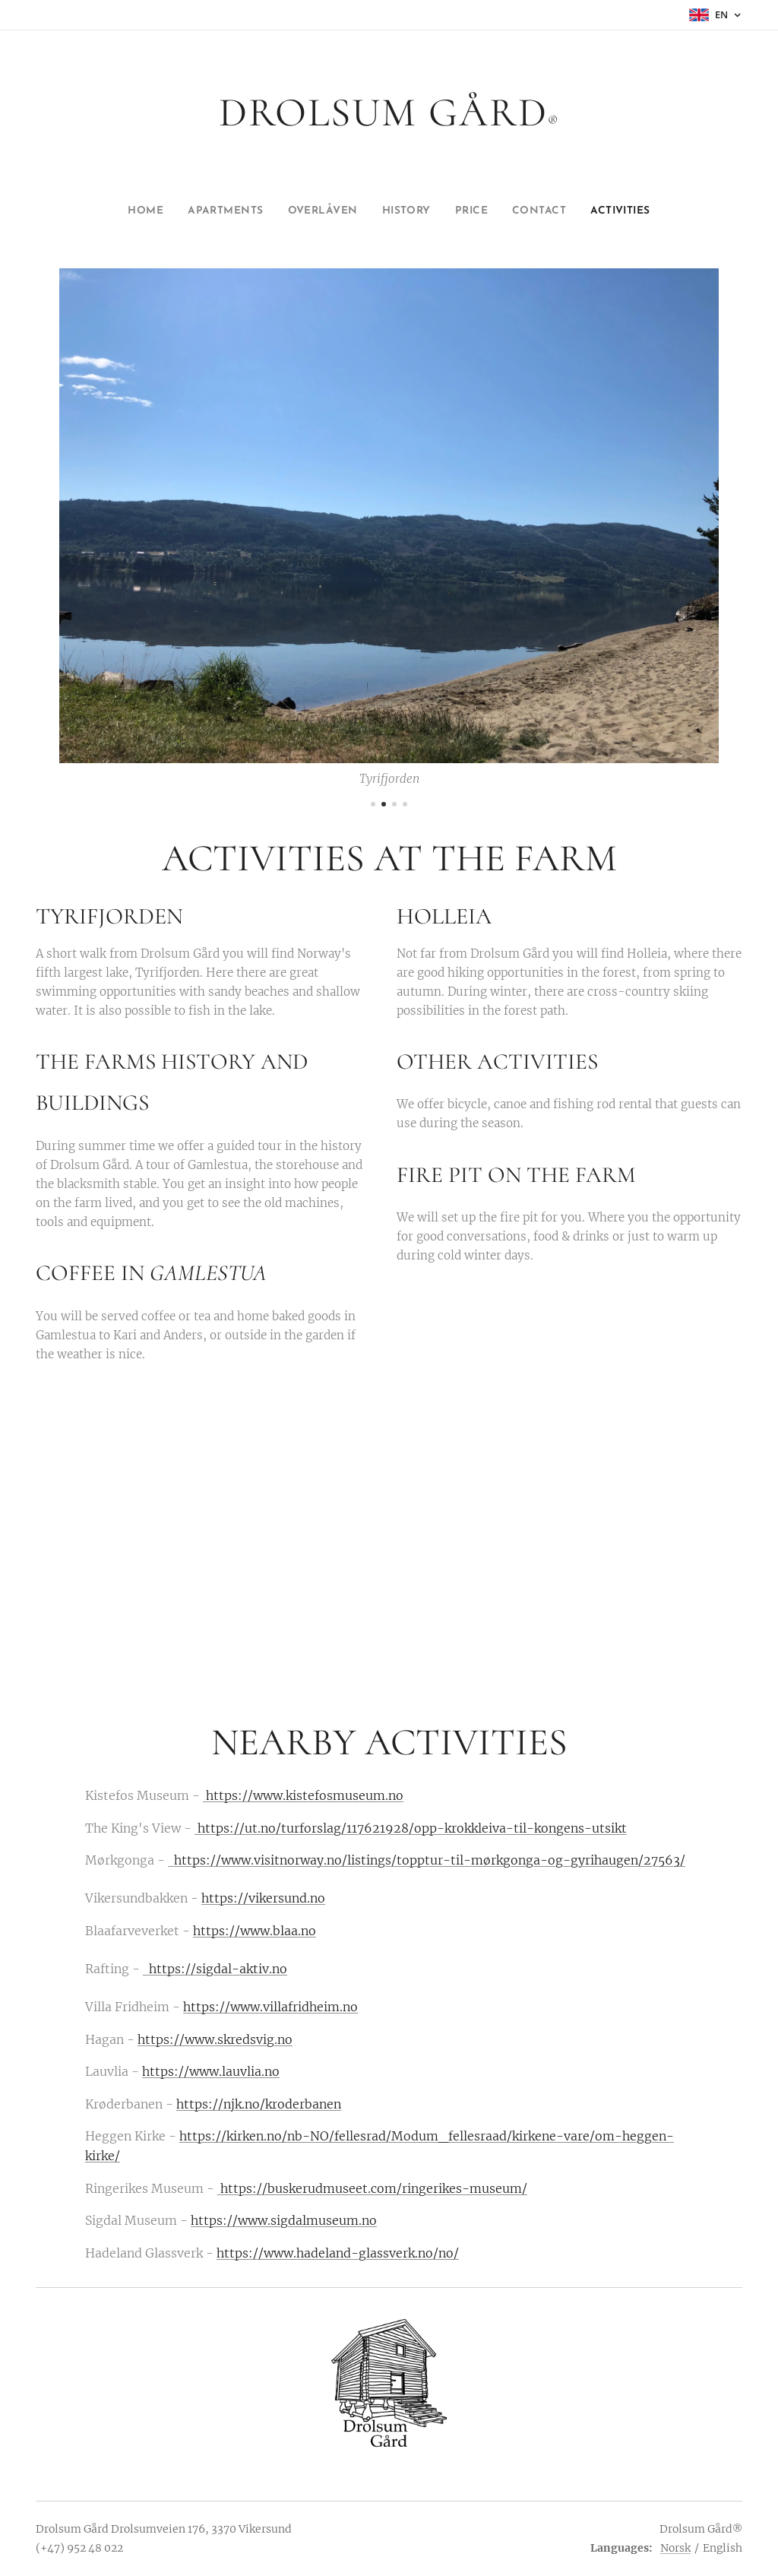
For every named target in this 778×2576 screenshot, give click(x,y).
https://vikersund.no (263, 1898)
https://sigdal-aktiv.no (215, 1969)
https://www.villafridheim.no (270, 2007)
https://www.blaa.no (254, 1930)
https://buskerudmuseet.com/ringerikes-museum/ (372, 2188)
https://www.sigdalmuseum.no (284, 2221)
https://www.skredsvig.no (215, 2039)
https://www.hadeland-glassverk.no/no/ (338, 2253)
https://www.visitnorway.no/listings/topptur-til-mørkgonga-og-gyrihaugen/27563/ (426, 1860)
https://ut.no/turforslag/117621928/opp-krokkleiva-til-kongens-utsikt (410, 1828)
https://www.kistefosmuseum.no (304, 1796)
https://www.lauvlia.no (211, 2072)
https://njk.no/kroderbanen (258, 2104)
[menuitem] (122, 211)
